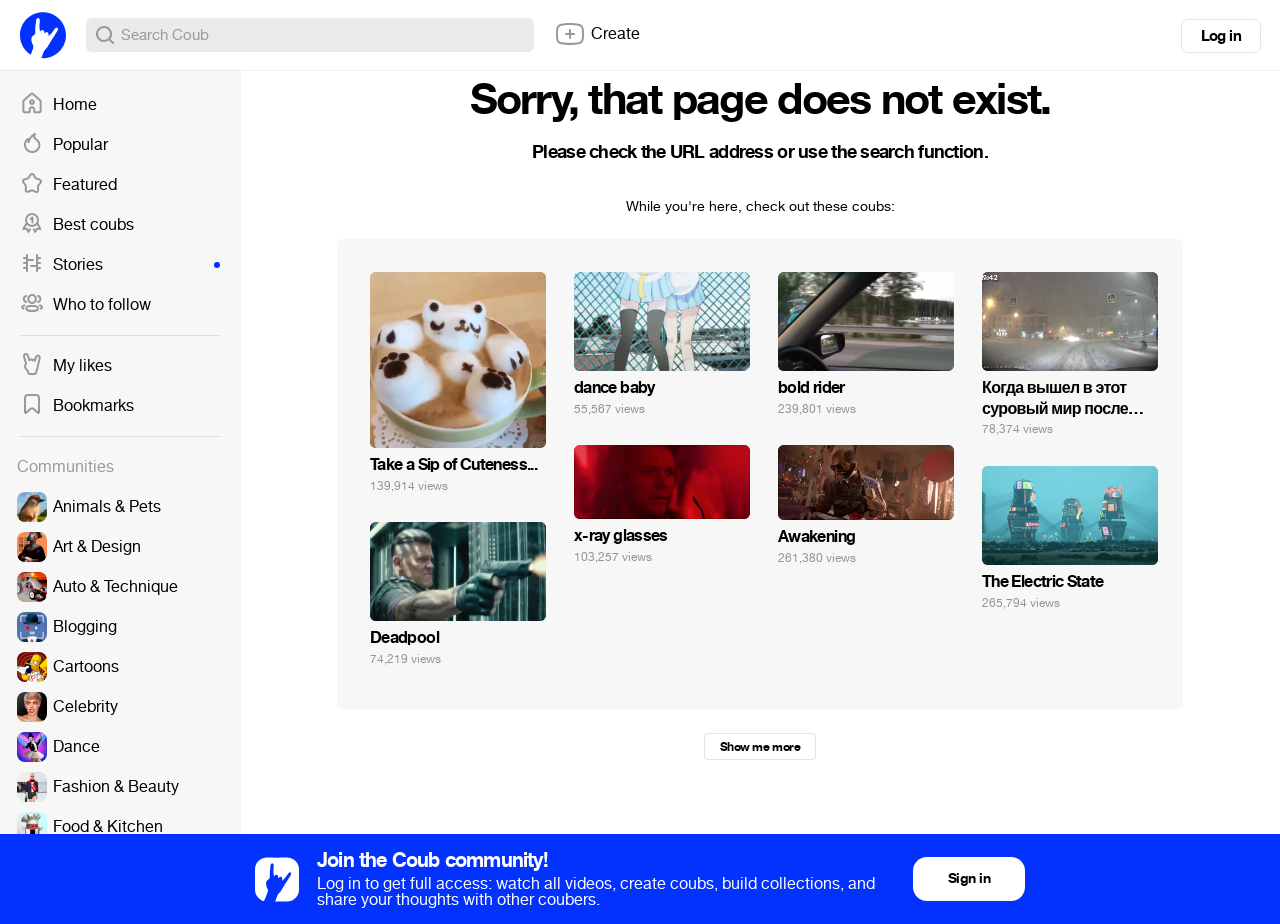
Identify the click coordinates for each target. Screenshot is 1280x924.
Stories (120, 265)
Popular (64, 145)
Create (597, 34)
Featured (68, 185)
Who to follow (85, 305)
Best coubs (77, 225)
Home (58, 105)
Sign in (969, 878)
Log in (1221, 36)
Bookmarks (77, 406)
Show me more (760, 747)
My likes (66, 366)
